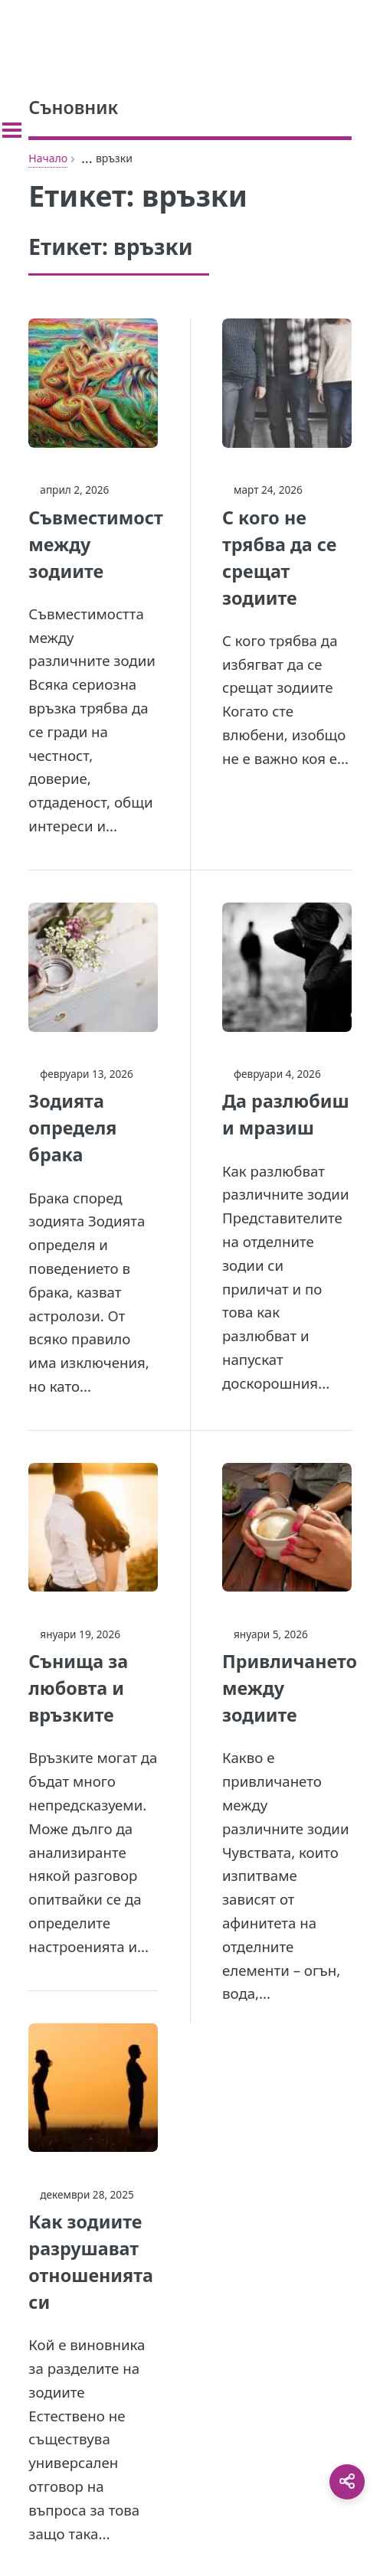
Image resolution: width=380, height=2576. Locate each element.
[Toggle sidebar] (11, 130)
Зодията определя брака (72, 1128)
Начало (47, 158)
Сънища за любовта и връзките (78, 1688)
